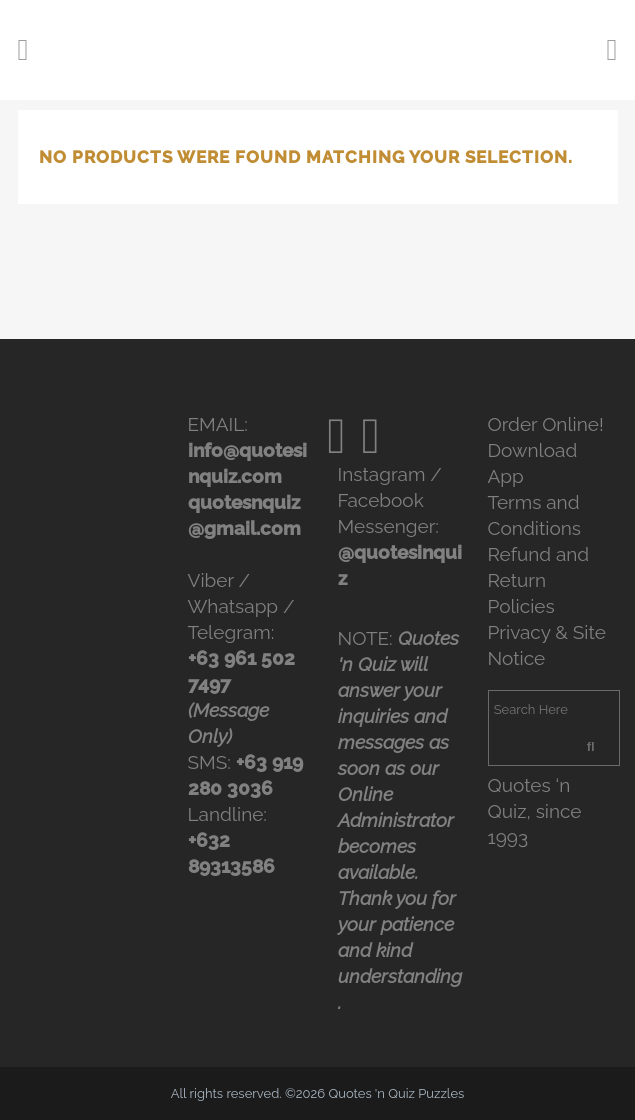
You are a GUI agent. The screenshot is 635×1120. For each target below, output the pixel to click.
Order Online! (546, 424)
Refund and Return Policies (539, 580)
